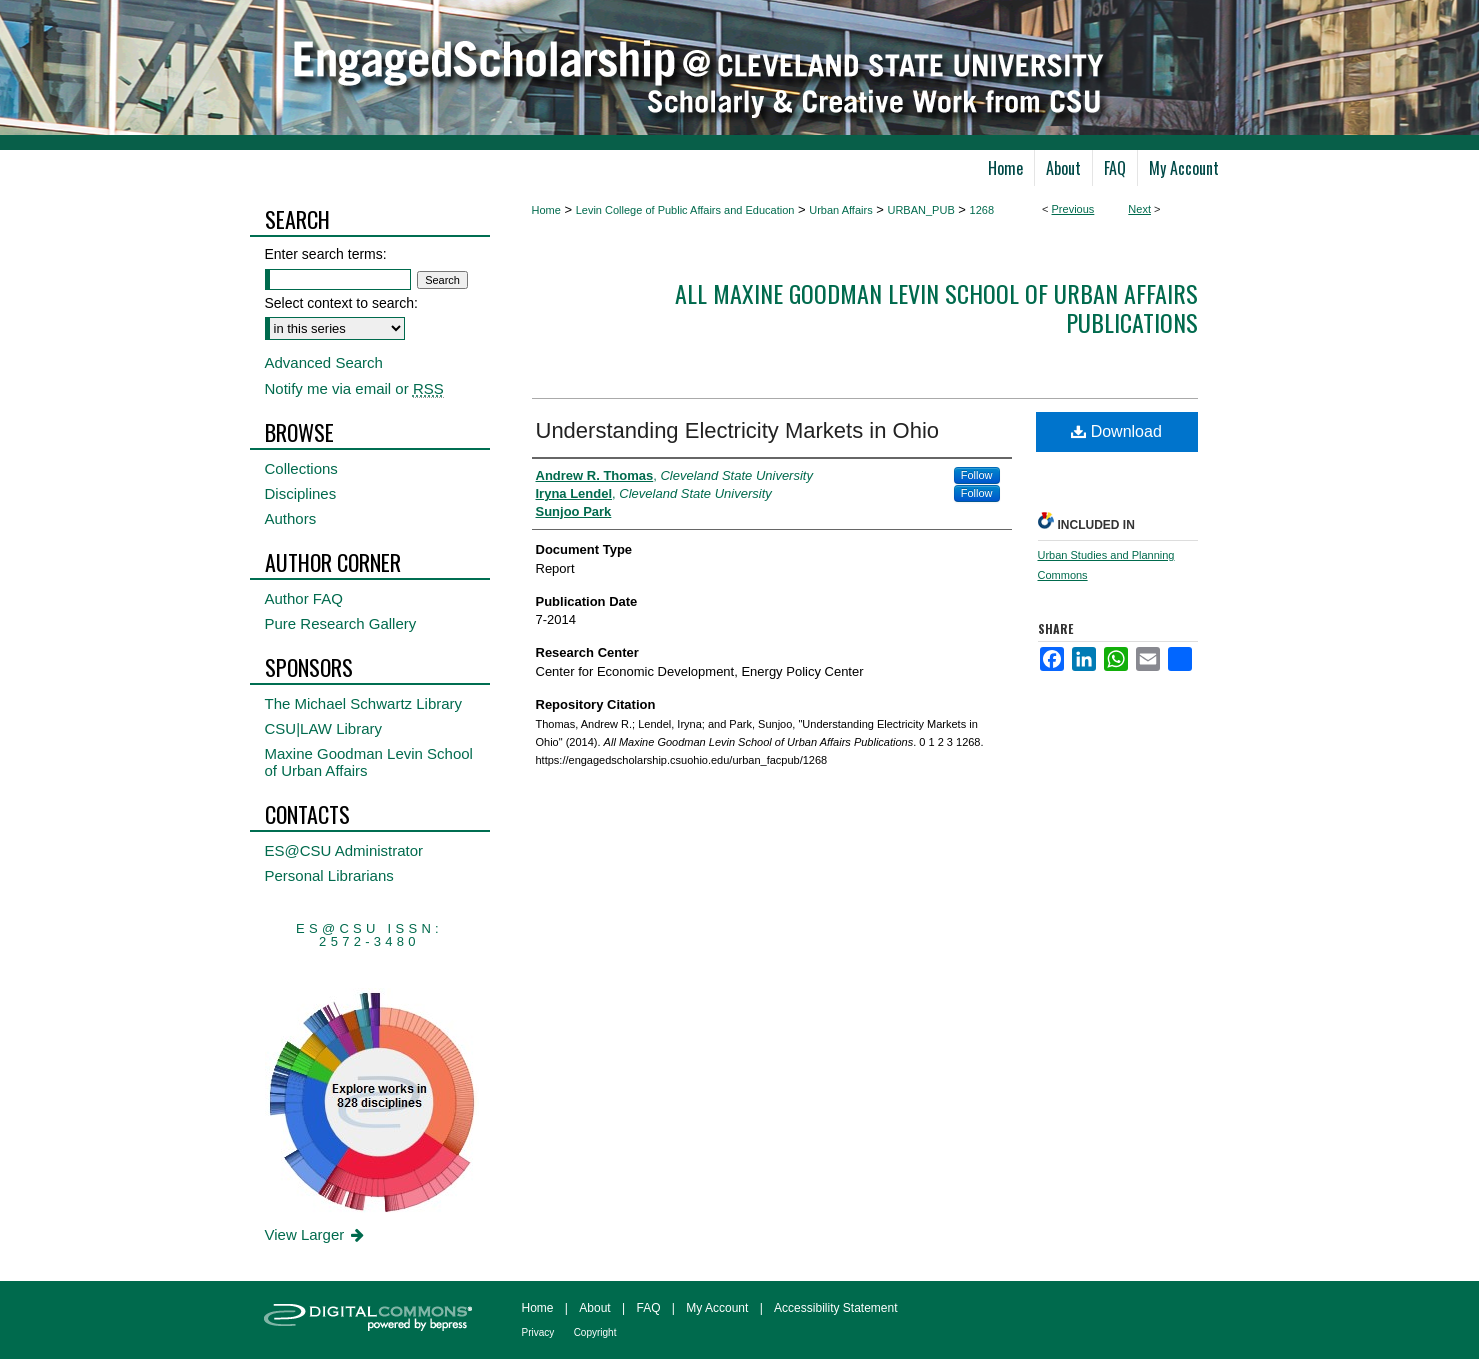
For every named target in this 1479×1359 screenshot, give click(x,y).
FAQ (648, 1308)
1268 (982, 210)
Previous (1073, 209)
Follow (977, 475)
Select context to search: (341, 303)
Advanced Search (324, 362)
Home (546, 210)
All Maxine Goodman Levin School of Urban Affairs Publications (936, 307)
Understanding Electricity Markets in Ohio (738, 430)
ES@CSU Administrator (344, 850)
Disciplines (301, 493)
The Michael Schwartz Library (364, 703)
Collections (301, 468)
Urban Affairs (840, 210)
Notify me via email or (354, 388)
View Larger (316, 1234)
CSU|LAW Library (324, 728)
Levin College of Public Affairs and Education (685, 210)
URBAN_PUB (920, 210)
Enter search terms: (326, 254)
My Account (717, 1308)
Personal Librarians (329, 875)
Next (1139, 209)
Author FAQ (304, 598)
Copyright (595, 1332)
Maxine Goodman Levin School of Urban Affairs (369, 762)
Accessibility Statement (835, 1308)
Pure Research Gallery (341, 623)
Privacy (538, 1332)
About (594, 1308)
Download (1116, 431)
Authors (291, 518)
